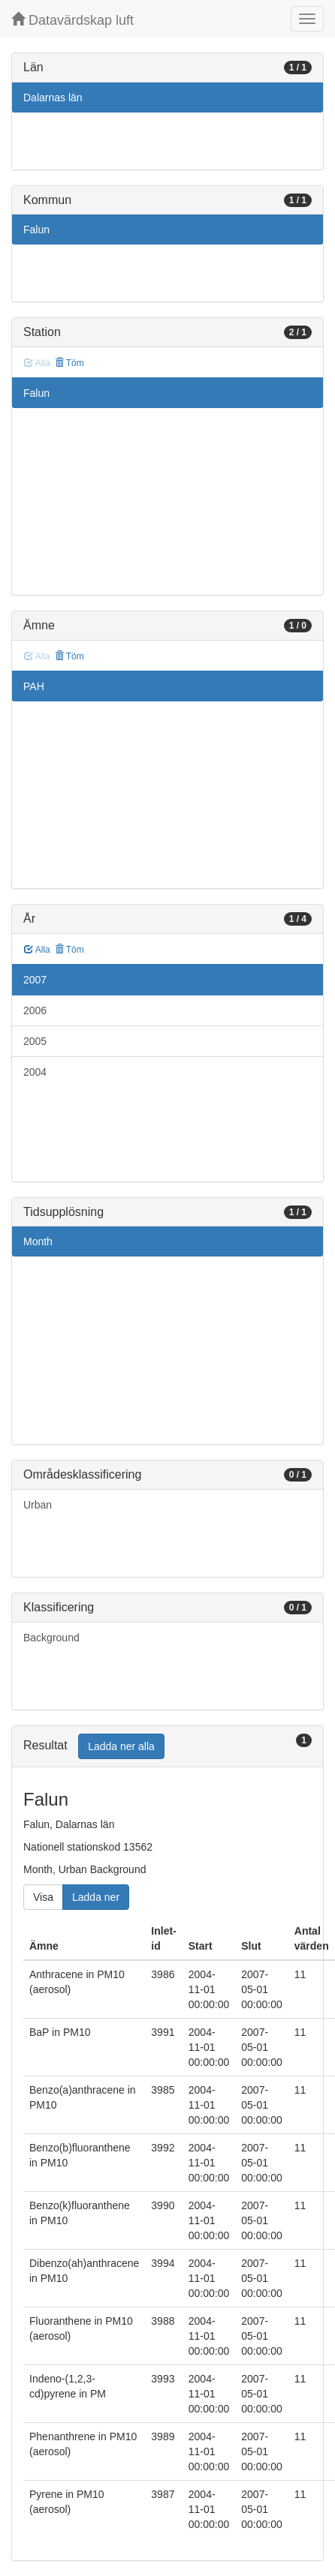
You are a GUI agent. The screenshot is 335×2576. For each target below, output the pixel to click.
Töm (69, 363)
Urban (37, 1505)
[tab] (167, 1746)
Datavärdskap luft (72, 20)
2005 (35, 1041)
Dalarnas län (53, 98)
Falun (36, 230)
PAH (33, 686)
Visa (43, 1897)
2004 (35, 1072)
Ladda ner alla (121, 1746)
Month (38, 1241)
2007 (35, 980)
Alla (37, 949)
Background (51, 1638)
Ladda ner (95, 1897)
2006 (35, 1010)
